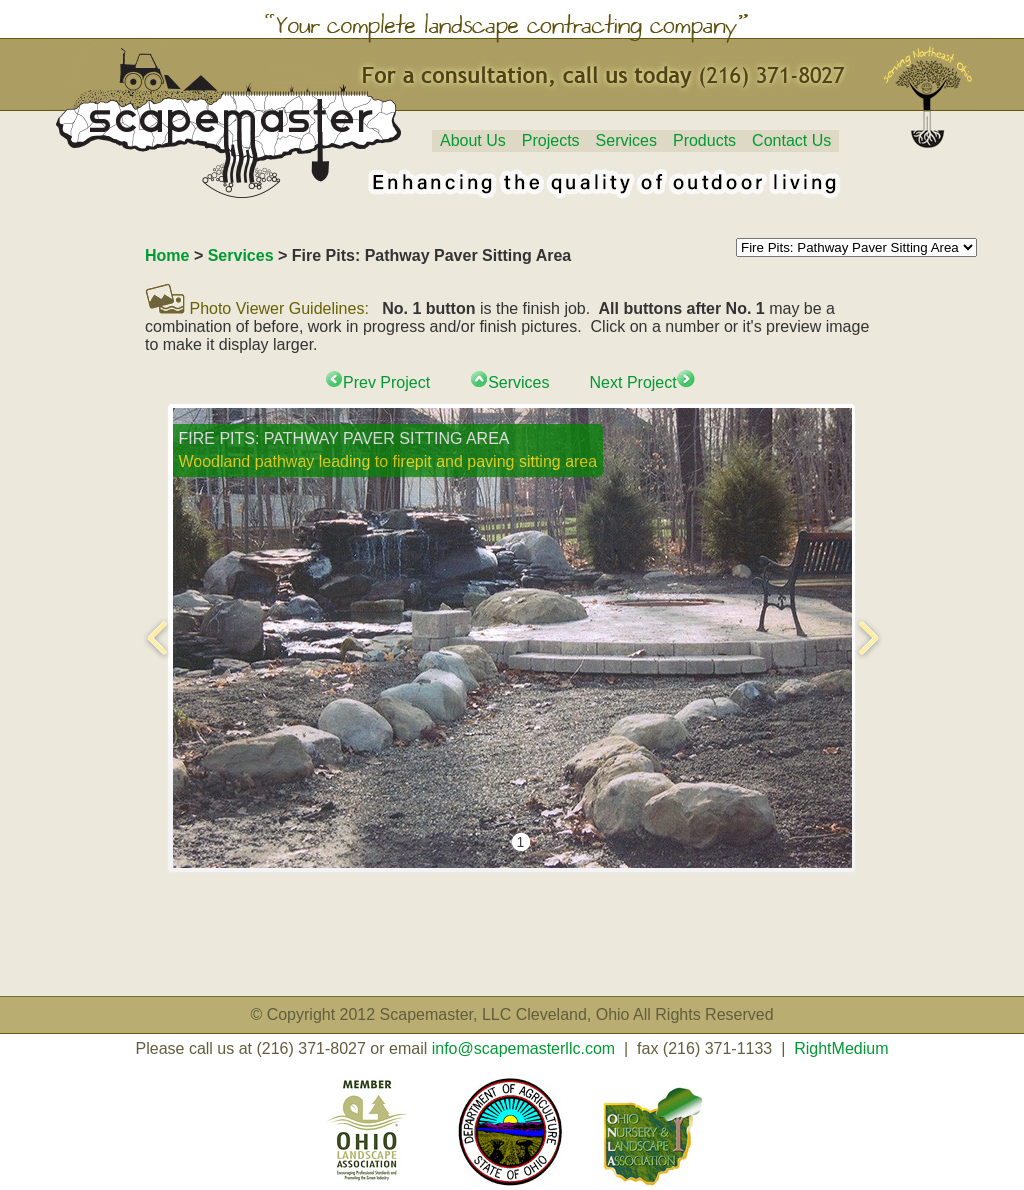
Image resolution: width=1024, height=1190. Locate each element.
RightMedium (841, 1048)
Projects (551, 140)
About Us (473, 140)
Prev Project (377, 382)
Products (704, 140)
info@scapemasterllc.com (523, 1048)
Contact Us (791, 140)
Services (626, 140)
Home (167, 255)
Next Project (642, 382)
